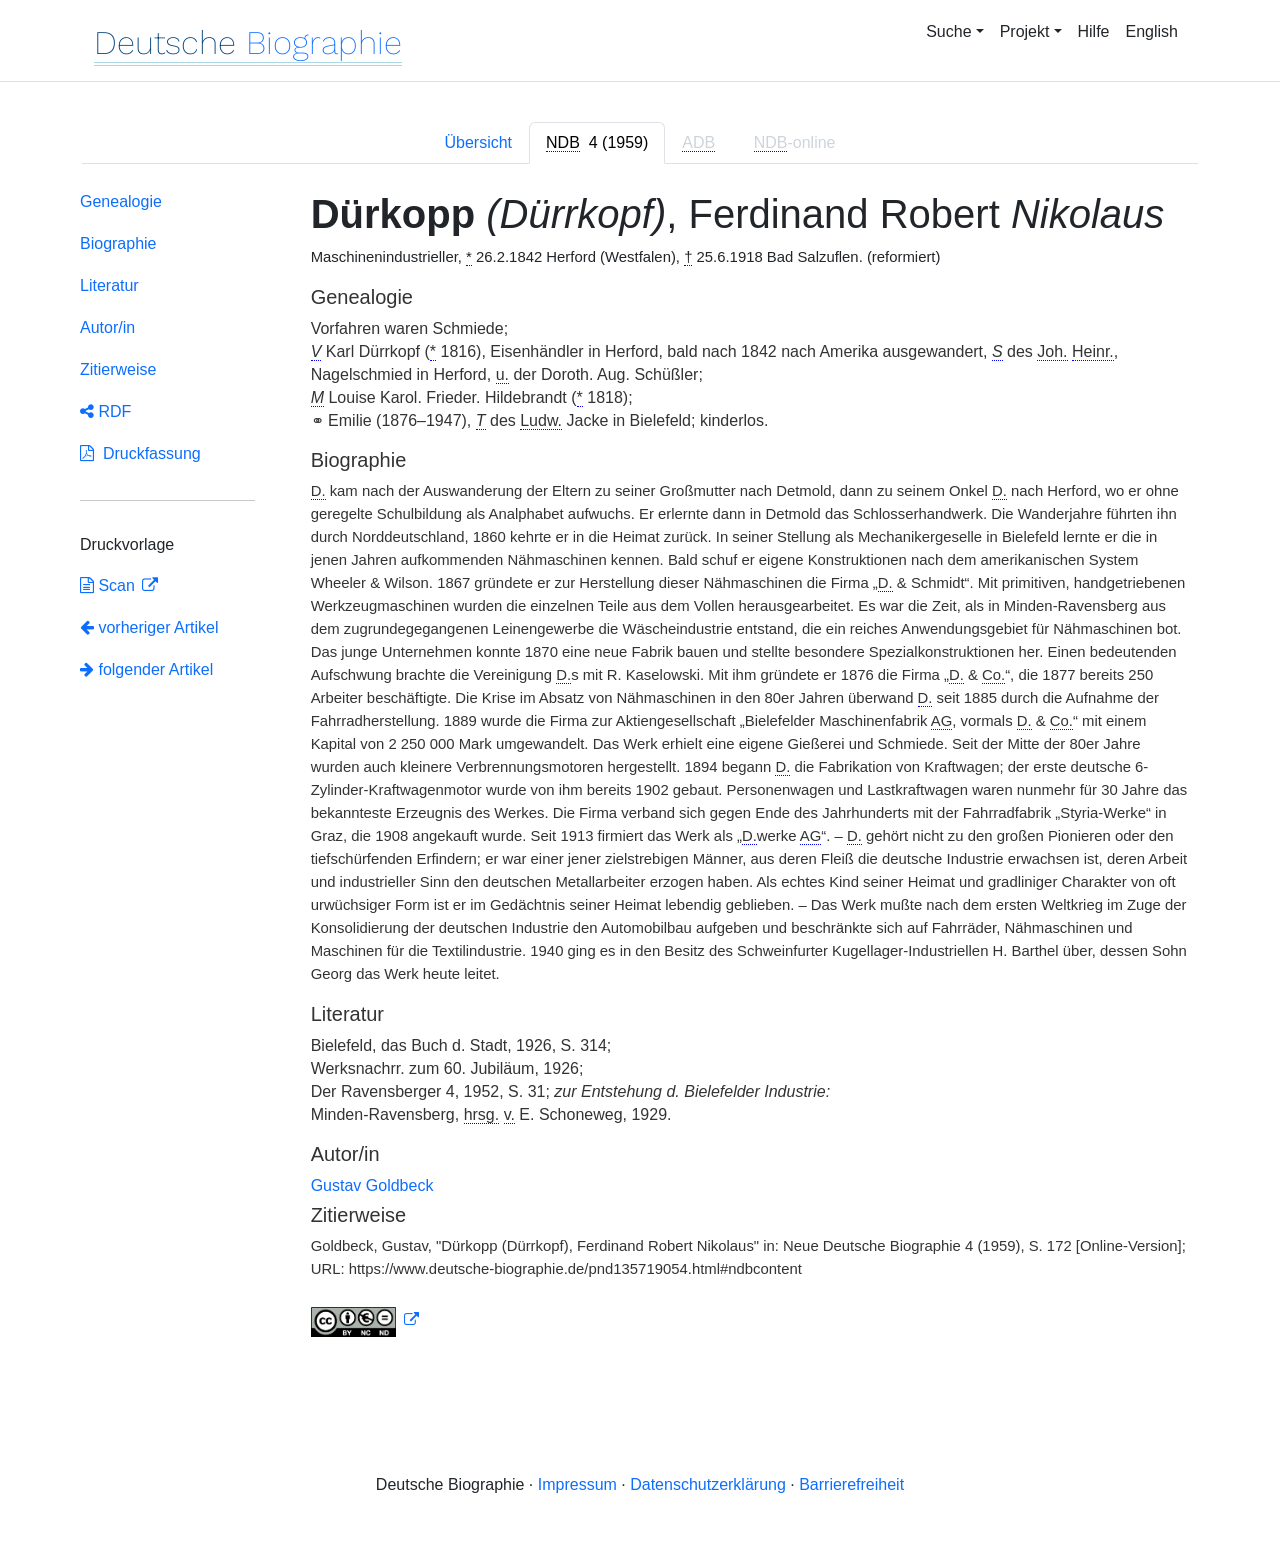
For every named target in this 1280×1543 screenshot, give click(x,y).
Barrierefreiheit (851, 1484)
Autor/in (107, 327)
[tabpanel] (640, 768)
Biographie (118, 243)
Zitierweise (118, 369)
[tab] (597, 143)
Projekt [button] (1025, 31)
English (1152, 31)
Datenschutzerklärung (708, 1484)
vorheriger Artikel (149, 627)
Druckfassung (140, 453)
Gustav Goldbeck (372, 1185)
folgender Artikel (146, 669)
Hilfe (1094, 31)
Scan (109, 585)
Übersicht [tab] (478, 142)
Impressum (577, 1484)
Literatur (109, 285)
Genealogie (121, 201)
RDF (105, 411)
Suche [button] (948, 31)
